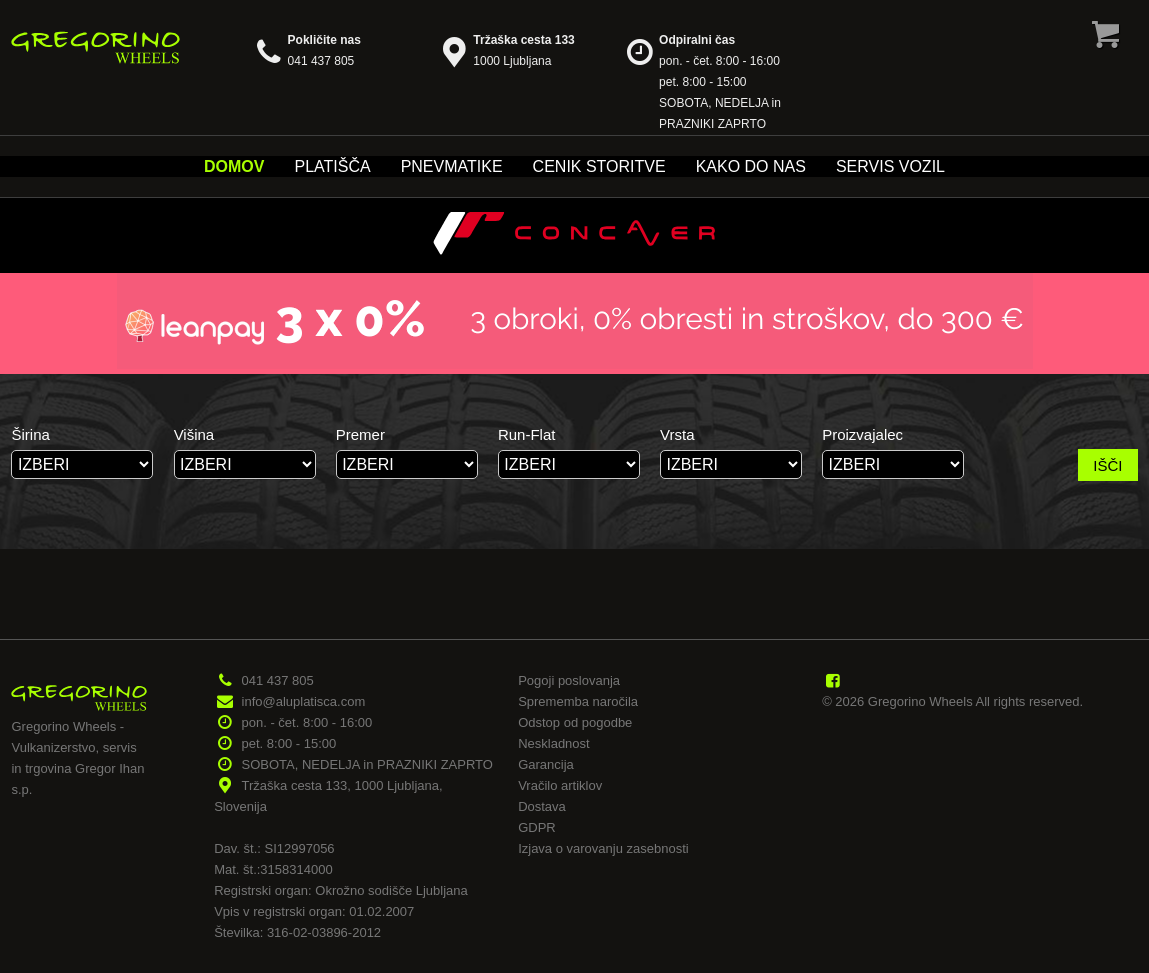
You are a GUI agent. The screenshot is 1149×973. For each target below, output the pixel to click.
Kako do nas (751, 166)
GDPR (537, 827)
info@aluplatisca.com (304, 701)
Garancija (546, 764)
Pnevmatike (452, 166)
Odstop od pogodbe (575, 722)
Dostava (542, 806)
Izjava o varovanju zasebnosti (603, 848)
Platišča (332, 166)
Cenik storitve (599, 166)
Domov (234, 166)
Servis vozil (890, 166)
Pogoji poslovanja (569, 680)
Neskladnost (554, 743)
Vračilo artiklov (560, 785)
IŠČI (1107, 465)
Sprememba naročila (578, 701)
